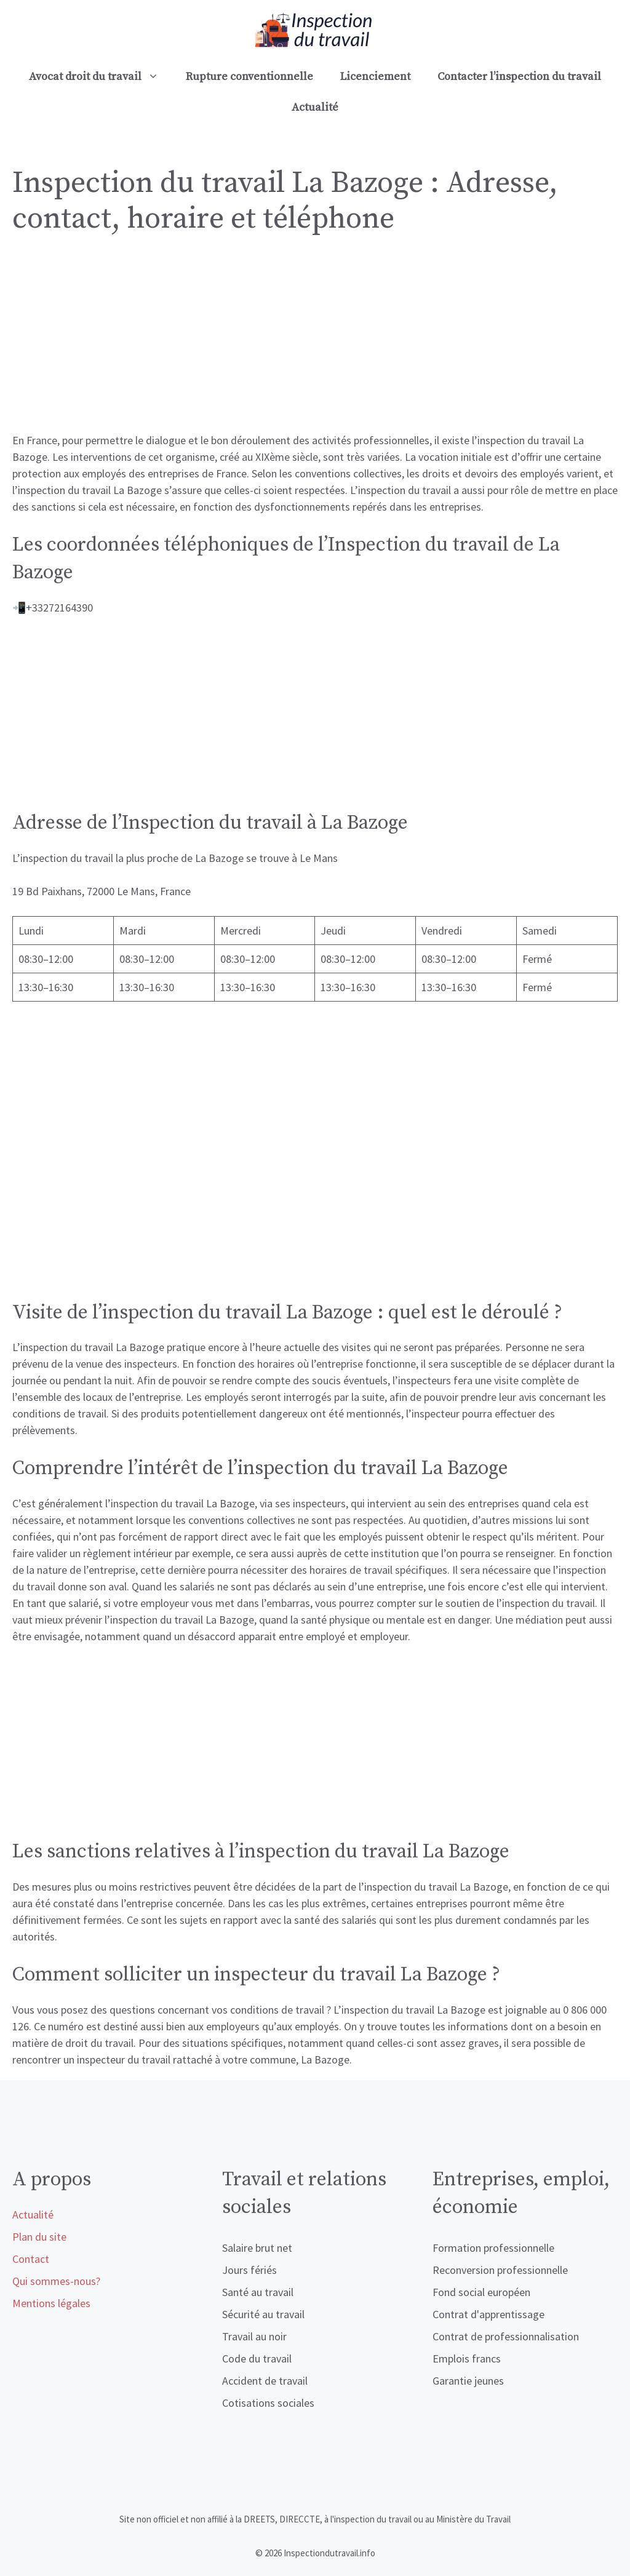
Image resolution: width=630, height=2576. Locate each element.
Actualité (315, 107)
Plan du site (39, 2237)
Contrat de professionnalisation (506, 2336)
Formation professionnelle (493, 2248)
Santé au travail (257, 2292)
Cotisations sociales (268, 2403)
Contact (30, 2259)
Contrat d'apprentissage (488, 2314)
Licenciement (375, 77)
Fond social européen (481, 2292)
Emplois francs (467, 2358)
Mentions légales (51, 2303)
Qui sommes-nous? (56, 2281)
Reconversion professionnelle (500, 2270)
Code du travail (257, 2358)
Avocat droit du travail (100, 77)
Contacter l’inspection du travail (519, 77)
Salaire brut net (257, 2248)
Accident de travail (265, 2381)
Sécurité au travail (263, 2314)
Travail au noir (254, 2336)
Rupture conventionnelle (249, 77)
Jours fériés (249, 2270)
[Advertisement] (315, 341)
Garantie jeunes (468, 2381)
